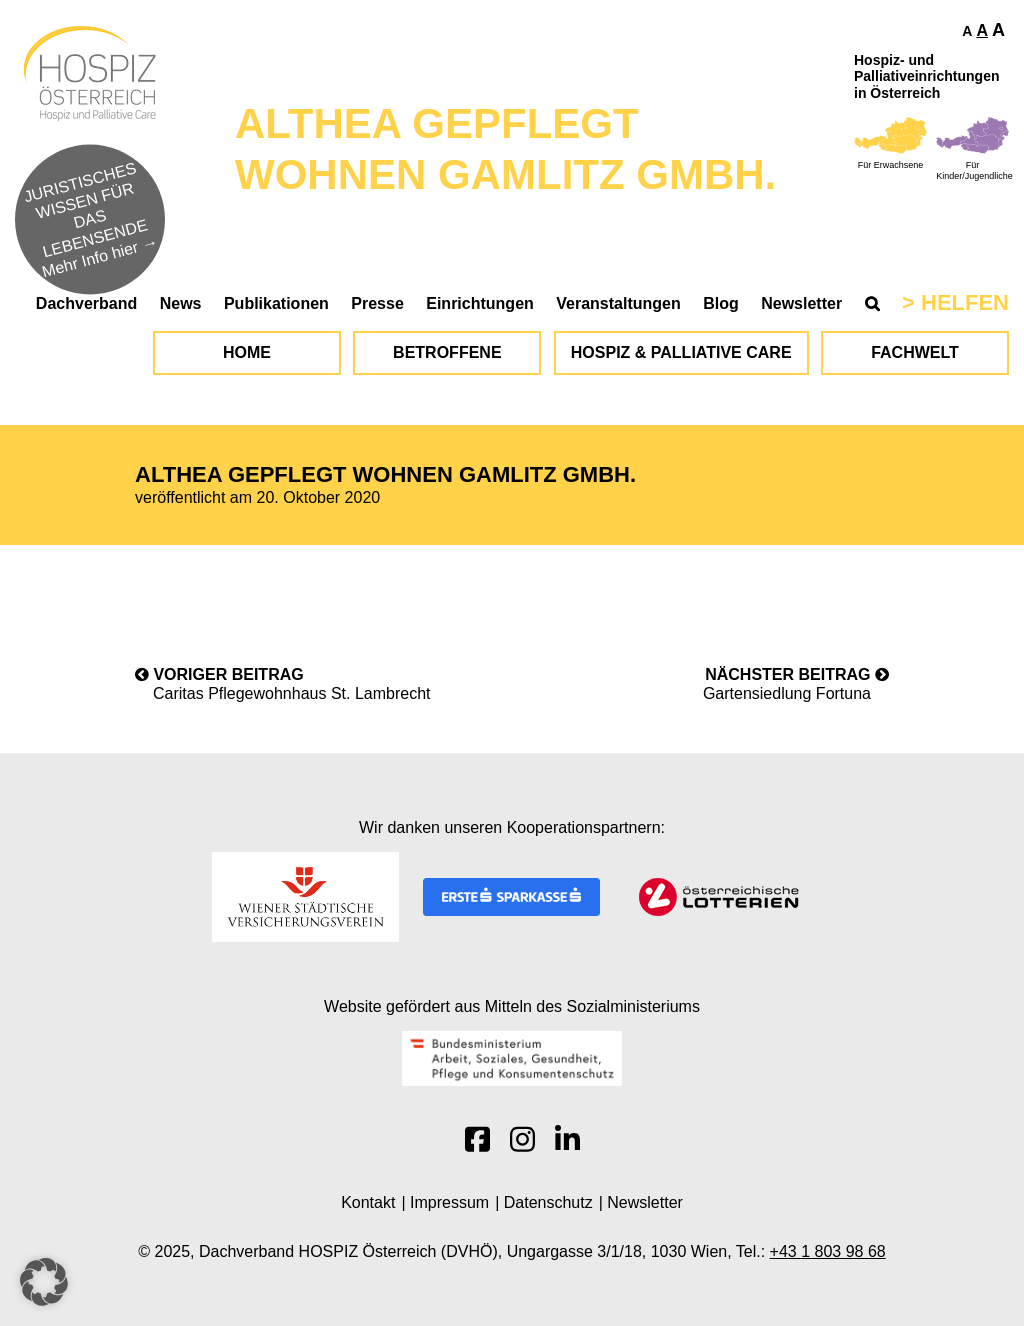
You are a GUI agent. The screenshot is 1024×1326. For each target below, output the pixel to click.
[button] (44, 1282)
